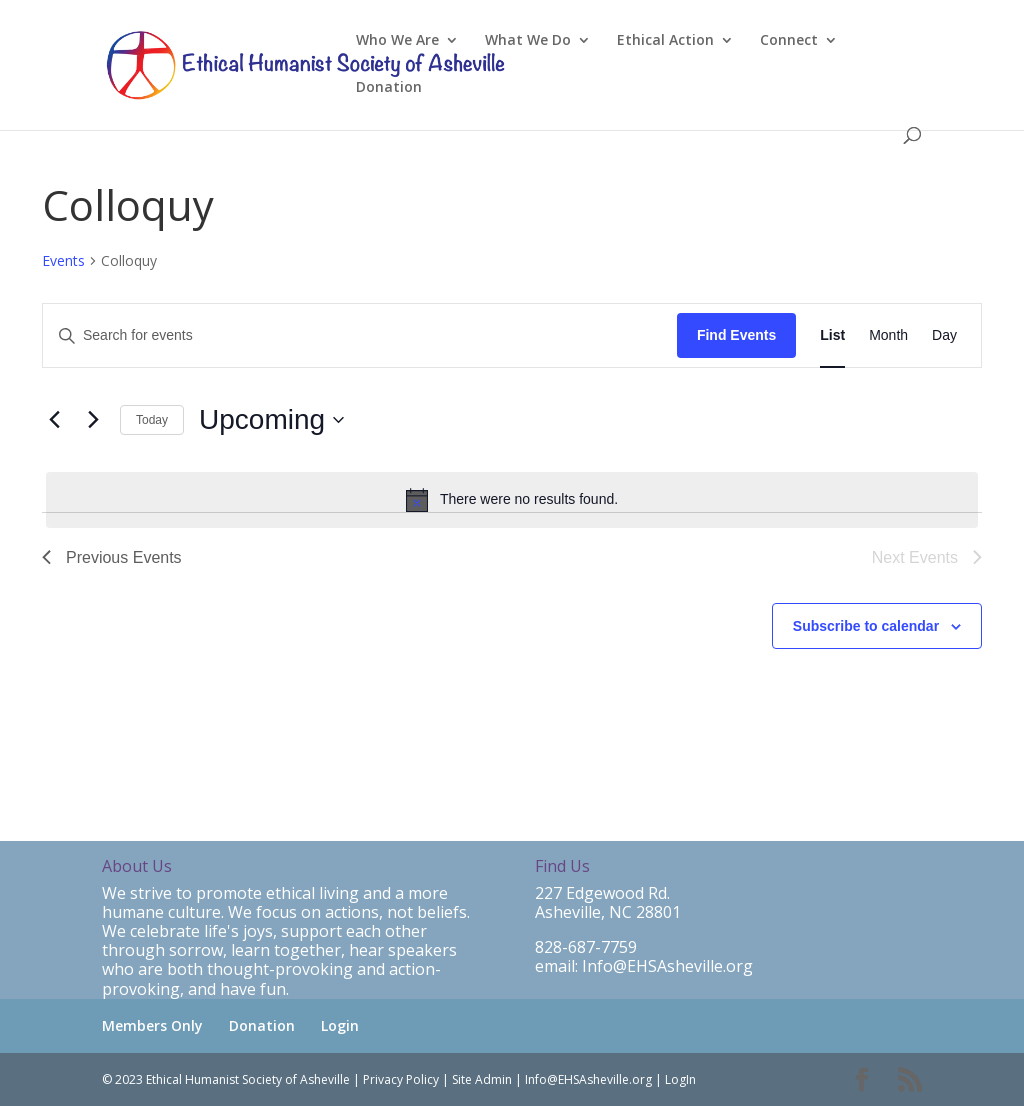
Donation (389, 88)
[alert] (512, 500)
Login (340, 1025)
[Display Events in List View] (832, 335)
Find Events (736, 335)
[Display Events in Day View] (944, 335)
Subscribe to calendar (866, 626)
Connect (789, 41)
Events (63, 260)
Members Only (152, 1025)
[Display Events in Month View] (888, 335)
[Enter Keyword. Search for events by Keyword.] (360, 335)
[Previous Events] (54, 420)
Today (152, 420)
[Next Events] (93, 420)
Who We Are (397, 41)
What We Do (528, 41)
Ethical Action (665, 41)
